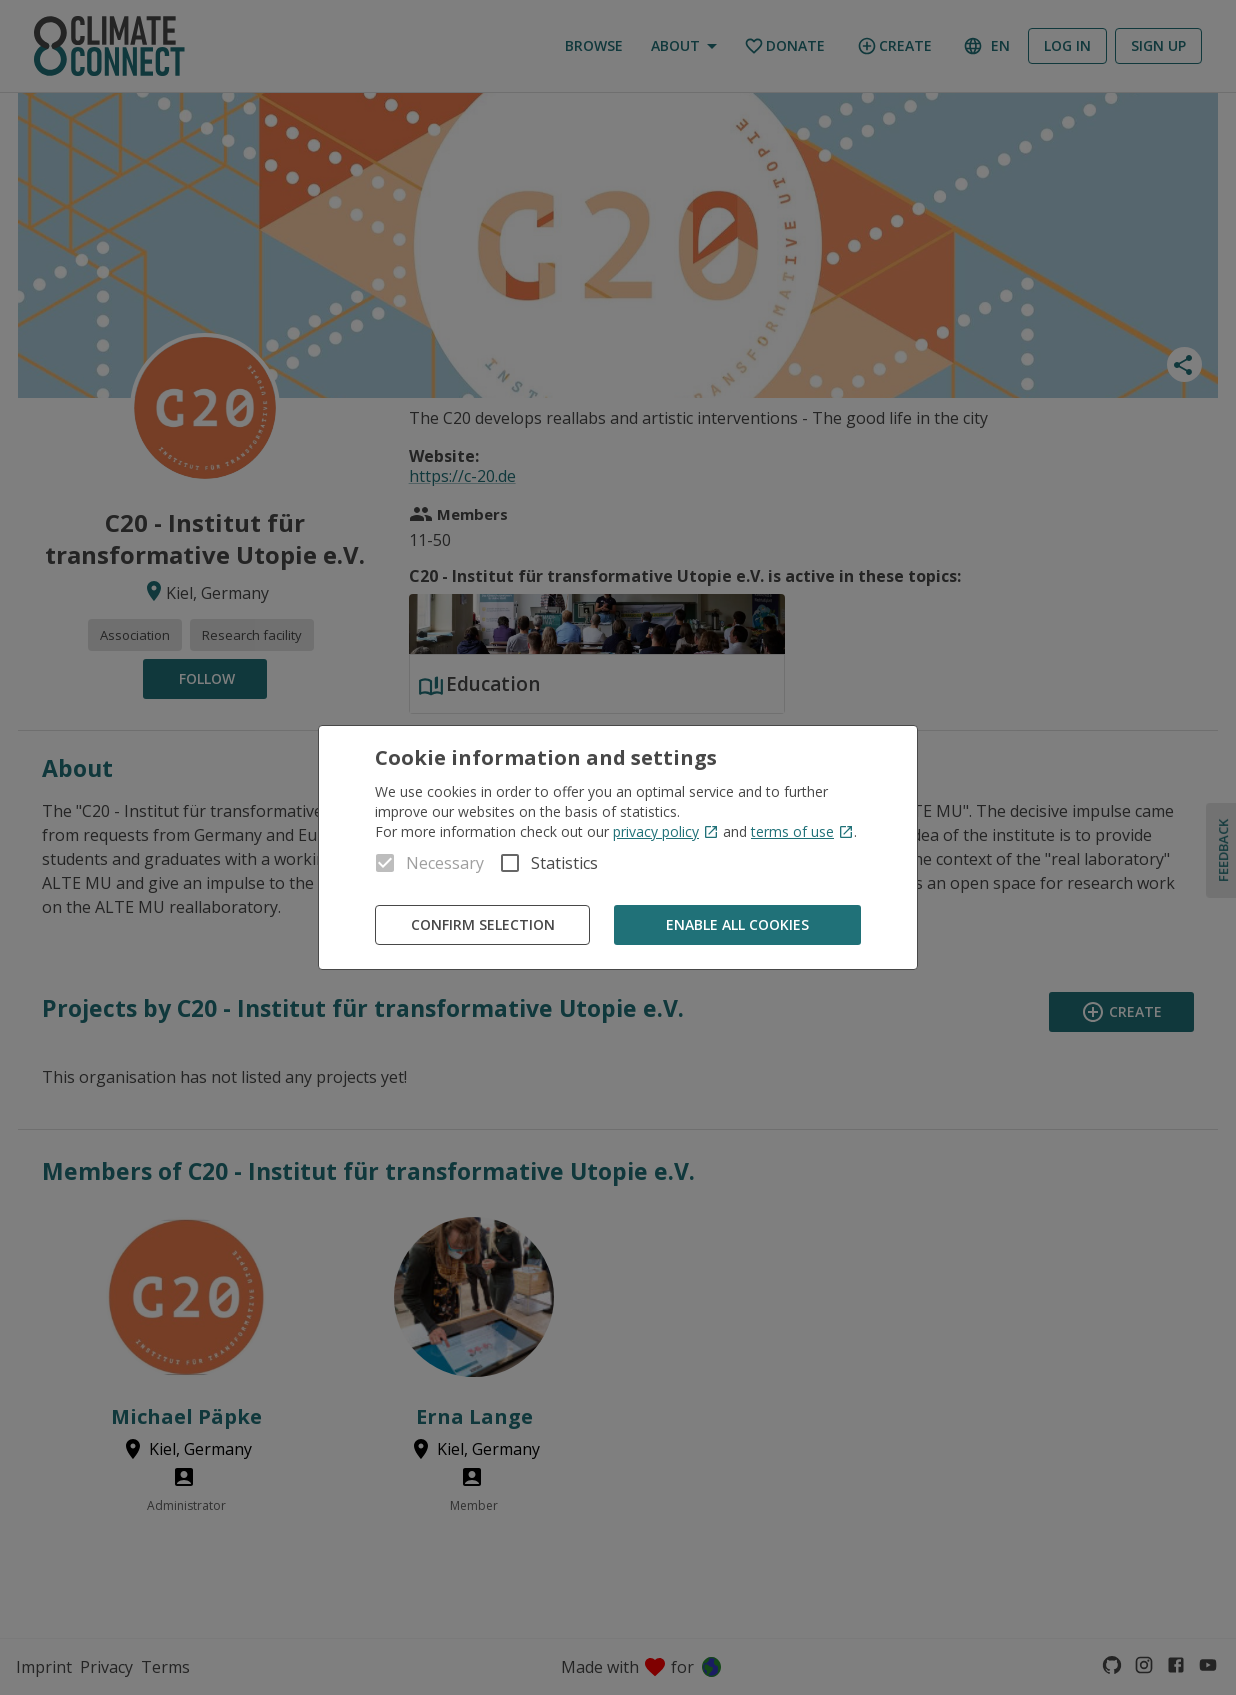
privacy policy (666, 831)
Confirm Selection (482, 925)
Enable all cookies (737, 925)
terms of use (802, 831)
